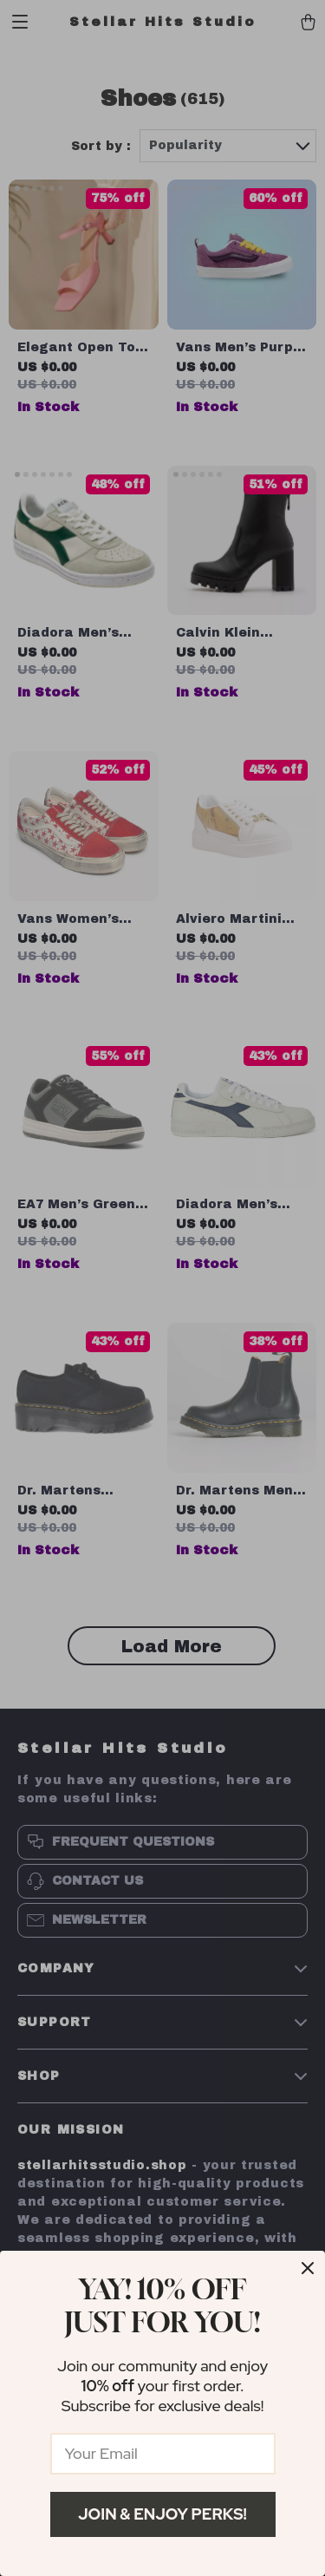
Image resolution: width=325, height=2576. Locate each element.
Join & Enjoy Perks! (162, 2514)
